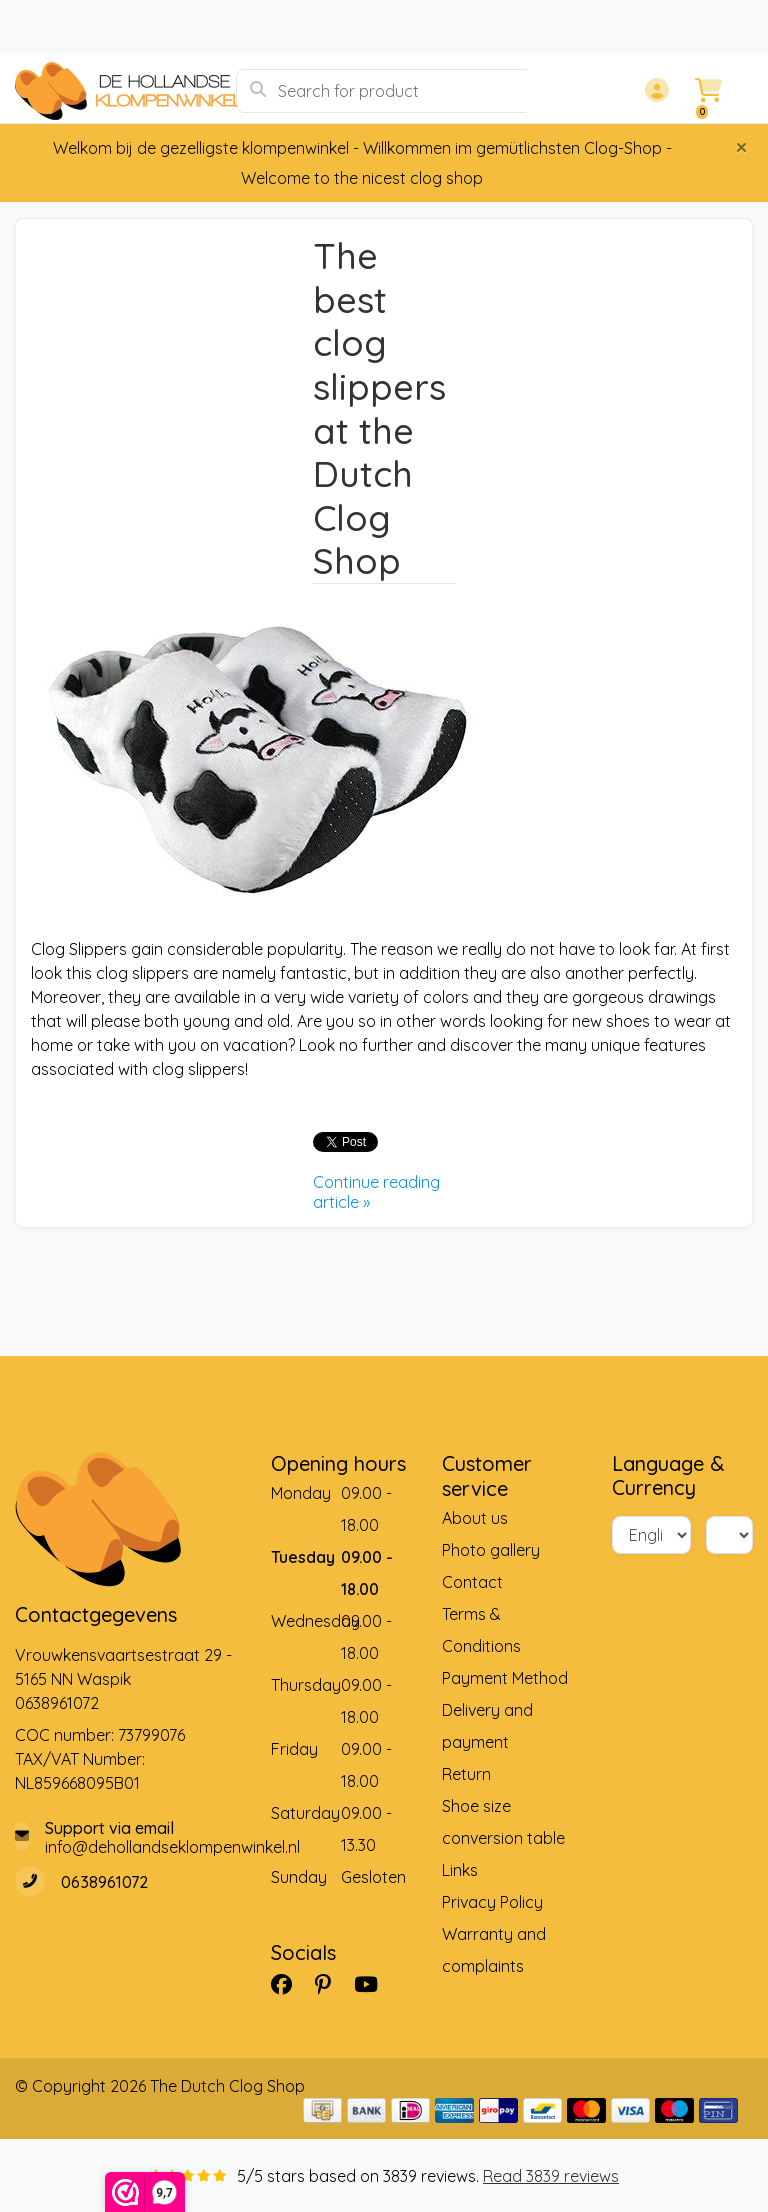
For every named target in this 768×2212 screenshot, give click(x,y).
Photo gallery (491, 1550)
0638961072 (57, 1703)
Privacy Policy (492, 1902)
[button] (654, 91)
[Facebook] (289, 1984)
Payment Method (505, 1678)
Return (466, 1774)
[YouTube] (374, 1984)
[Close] (741, 147)
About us (475, 1518)
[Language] (651, 1535)
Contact (472, 1582)
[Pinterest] (331, 1984)
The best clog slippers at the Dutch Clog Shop (379, 408)
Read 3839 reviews (551, 2176)
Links (460, 1870)
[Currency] (729, 1535)
